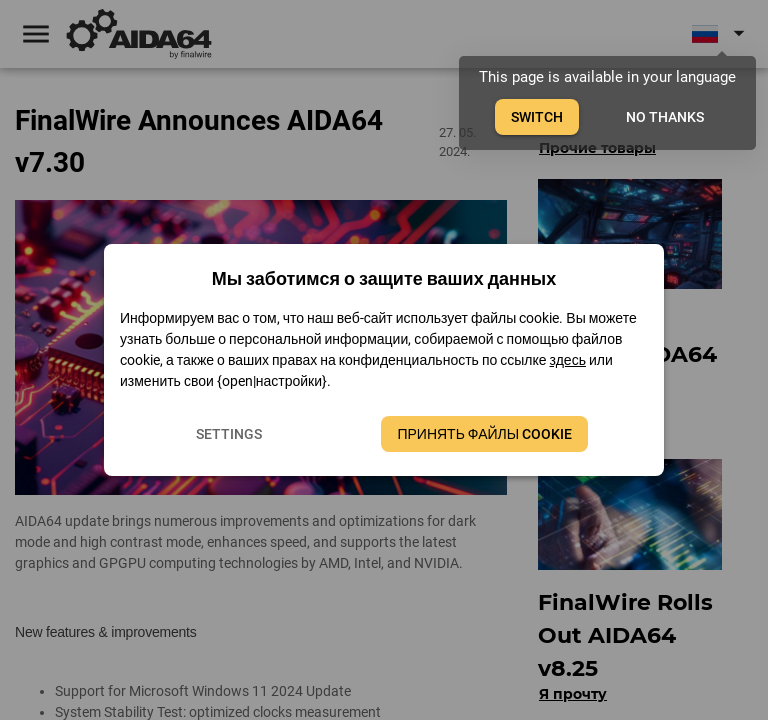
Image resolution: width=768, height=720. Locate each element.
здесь (568, 360)
